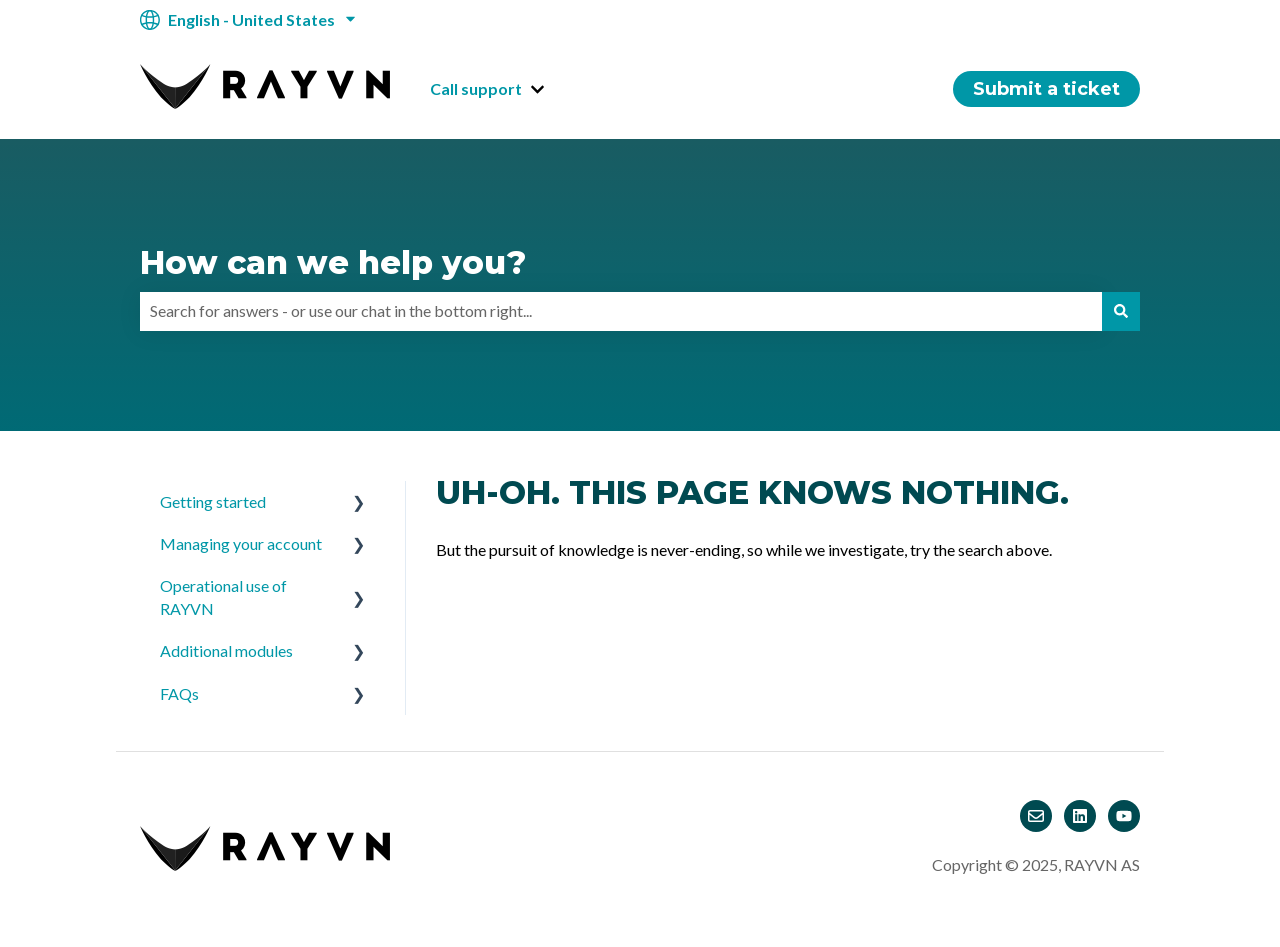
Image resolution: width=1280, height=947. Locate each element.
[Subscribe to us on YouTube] (1124, 816)
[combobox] (621, 311)
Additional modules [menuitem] (226, 650)
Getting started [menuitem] (213, 501)
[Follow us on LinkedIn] (1080, 816)
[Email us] (1036, 816)
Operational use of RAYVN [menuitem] (223, 596)
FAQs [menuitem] (179, 693)
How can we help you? (333, 262)
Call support (476, 88)
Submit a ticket (1046, 89)
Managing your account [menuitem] (241, 543)
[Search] (1121, 311)
